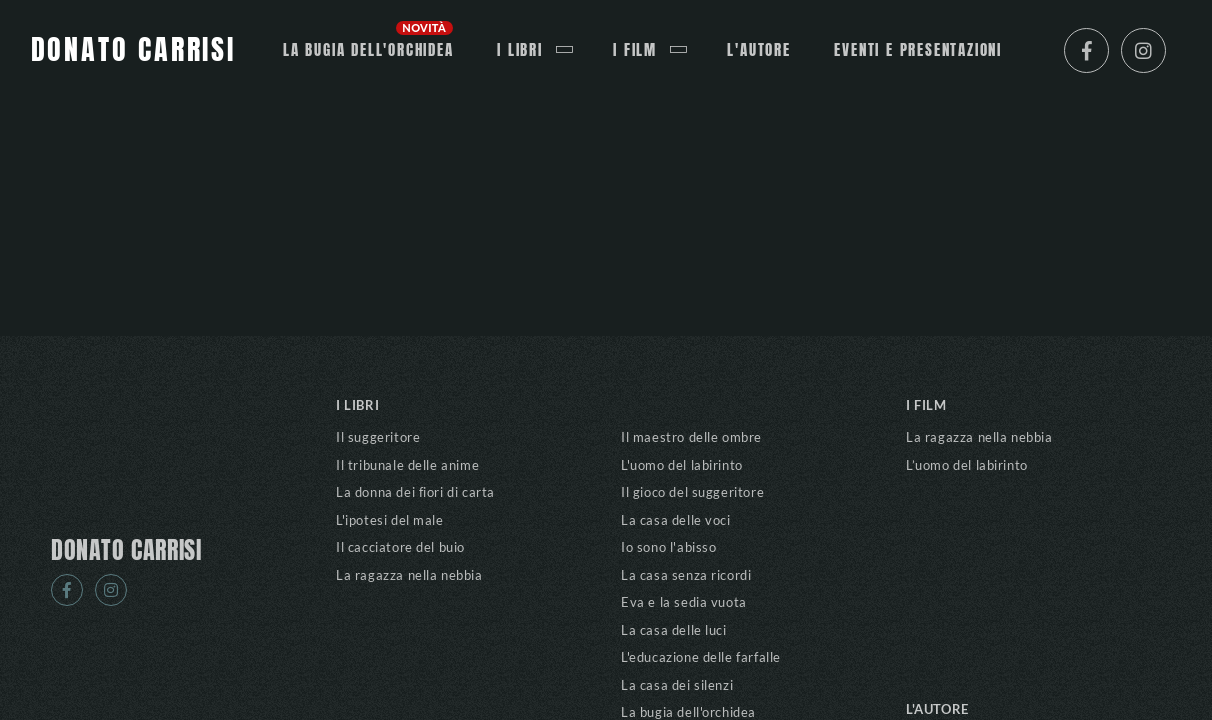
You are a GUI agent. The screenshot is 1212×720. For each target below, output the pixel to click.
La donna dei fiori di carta (415, 492)
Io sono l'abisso (668, 547)
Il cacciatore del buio (400, 547)
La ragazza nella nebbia (409, 575)
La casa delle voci (676, 520)
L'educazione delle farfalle (701, 657)
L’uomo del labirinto (967, 465)
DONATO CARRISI (126, 551)
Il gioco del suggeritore (692, 492)
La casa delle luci (674, 630)
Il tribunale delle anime (407, 465)
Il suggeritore (378, 437)
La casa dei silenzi (677, 685)
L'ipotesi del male (390, 520)
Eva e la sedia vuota (684, 602)
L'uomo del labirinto (682, 465)
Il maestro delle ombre (691, 437)
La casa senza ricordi (686, 575)
